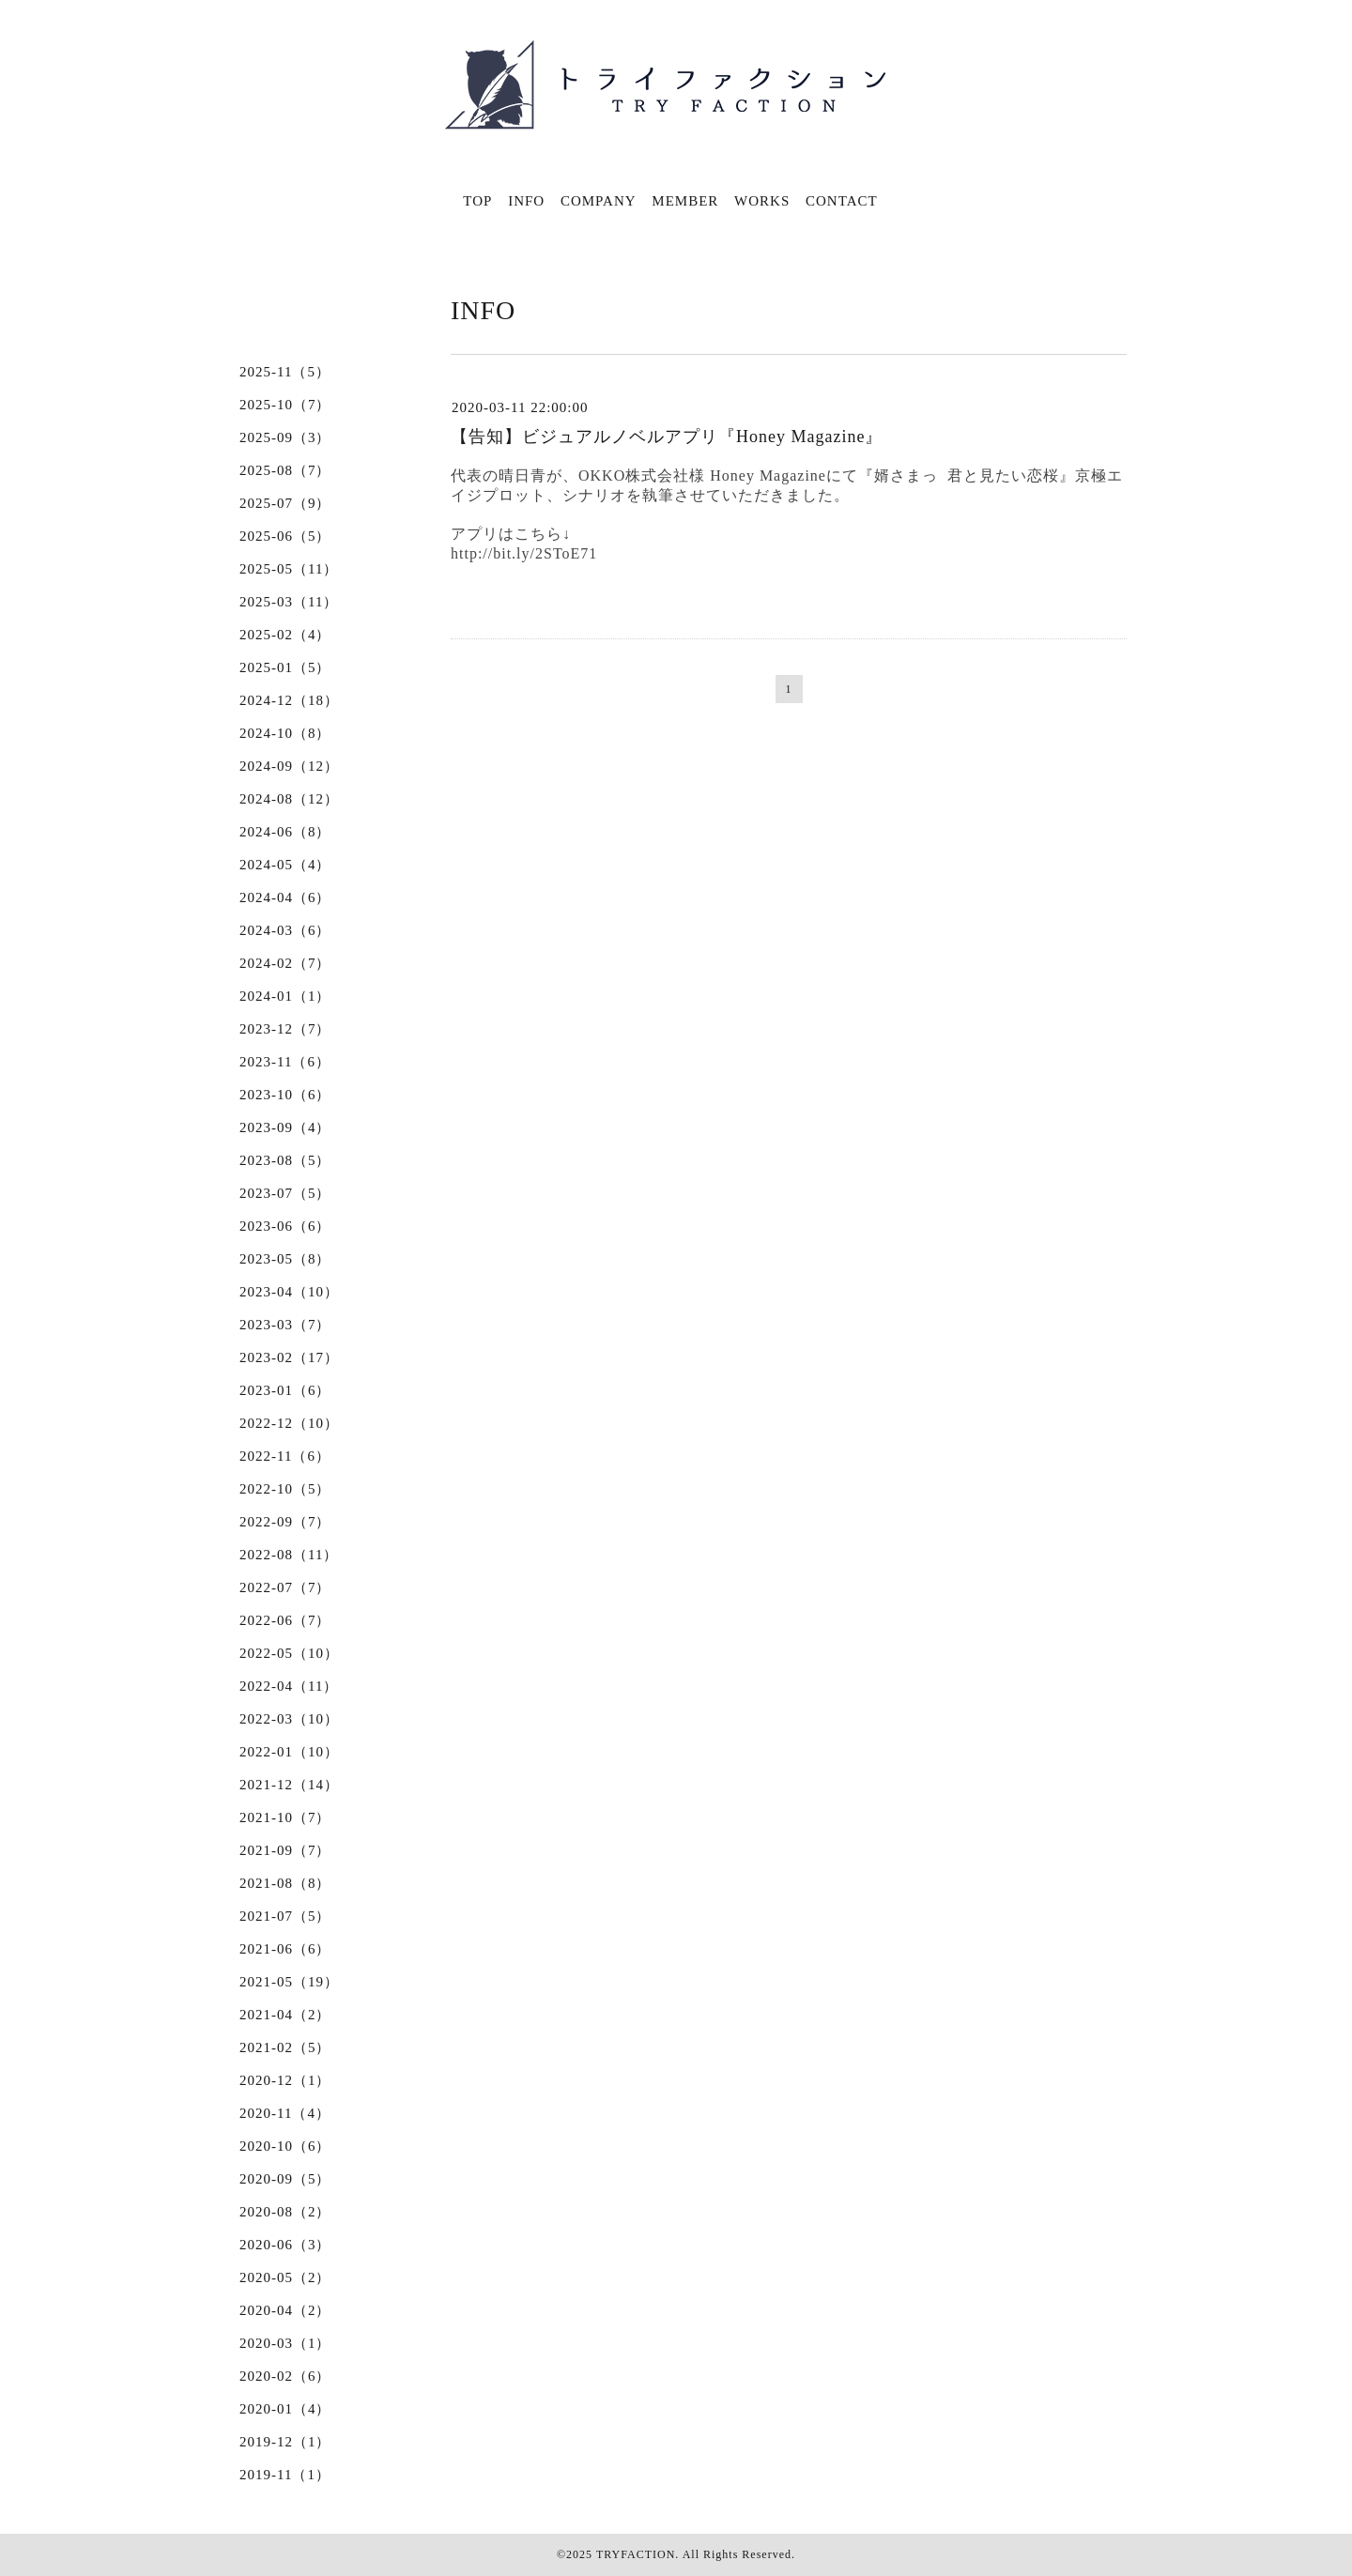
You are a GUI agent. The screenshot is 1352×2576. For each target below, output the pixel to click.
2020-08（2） (285, 2211)
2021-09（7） (285, 1850)
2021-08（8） (285, 1883)
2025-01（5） (285, 667)
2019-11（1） (284, 2474)
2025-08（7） (285, 470)
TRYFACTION (635, 2554)
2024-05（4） (285, 864)
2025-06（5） (285, 536)
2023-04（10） (289, 1291)
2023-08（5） (285, 1160)
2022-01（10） (289, 1751)
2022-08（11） (288, 1554)
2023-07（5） (285, 1193)
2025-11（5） (284, 371)
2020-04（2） (285, 2310)
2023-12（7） (285, 1028)
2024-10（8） (285, 733)
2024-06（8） (285, 831)
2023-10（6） (285, 1094)
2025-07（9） (285, 503)
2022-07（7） (285, 1587)
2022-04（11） (288, 1686)
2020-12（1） (285, 2080)
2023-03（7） (285, 1324)
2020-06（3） (285, 2244)
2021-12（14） (289, 1784)
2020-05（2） (285, 2277)
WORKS (762, 200)
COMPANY (599, 200)
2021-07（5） (285, 1916)
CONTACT (842, 200)
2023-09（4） (285, 1127)
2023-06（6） (285, 1226)
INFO (526, 200)
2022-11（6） (284, 1456)
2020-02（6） (285, 2376)
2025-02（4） (285, 634)
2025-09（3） (285, 437)
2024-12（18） (289, 700)
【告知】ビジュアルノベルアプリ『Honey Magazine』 (667, 436)
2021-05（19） (289, 1981)
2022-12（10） (289, 1423)
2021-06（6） (285, 1948)
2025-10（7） (285, 404)
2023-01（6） (285, 1390)
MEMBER (685, 200)
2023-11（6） (284, 1061)
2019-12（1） (285, 2441)
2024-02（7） (285, 963)
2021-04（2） (285, 2014)
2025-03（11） (288, 601)
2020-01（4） (285, 2408)
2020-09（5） (285, 2178)
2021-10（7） (285, 1817)
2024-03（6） (285, 930)
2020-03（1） (285, 2343)
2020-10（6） (285, 2146)
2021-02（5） (285, 2047)
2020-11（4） (284, 2113)
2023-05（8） (285, 1258)
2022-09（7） (285, 1521)
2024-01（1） (285, 996)
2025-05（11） (288, 568)
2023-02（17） (289, 1357)
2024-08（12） (289, 798)
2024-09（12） (289, 766)
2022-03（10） (289, 1718)
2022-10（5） (285, 1488)
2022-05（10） (289, 1653)
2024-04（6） (285, 897)
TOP (477, 200)
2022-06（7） (285, 1620)
